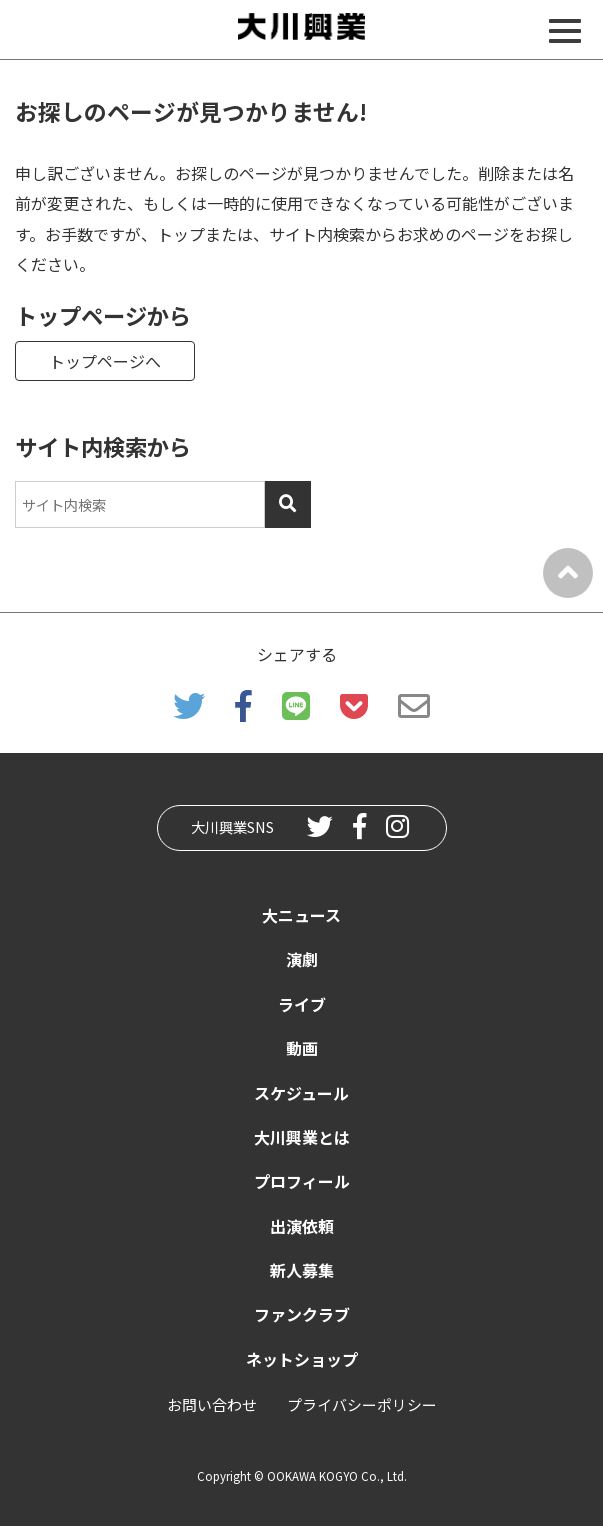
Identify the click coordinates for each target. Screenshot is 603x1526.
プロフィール (302, 1181)
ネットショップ (302, 1359)
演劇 (302, 959)
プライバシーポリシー (362, 1404)
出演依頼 (302, 1226)
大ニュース (301, 915)
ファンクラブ (302, 1314)
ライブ (302, 1004)
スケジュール (301, 1093)
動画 (302, 1048)
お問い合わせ (212, 1404)
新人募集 (302, 1270)
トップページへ (105, 361)
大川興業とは (302, 1137)
